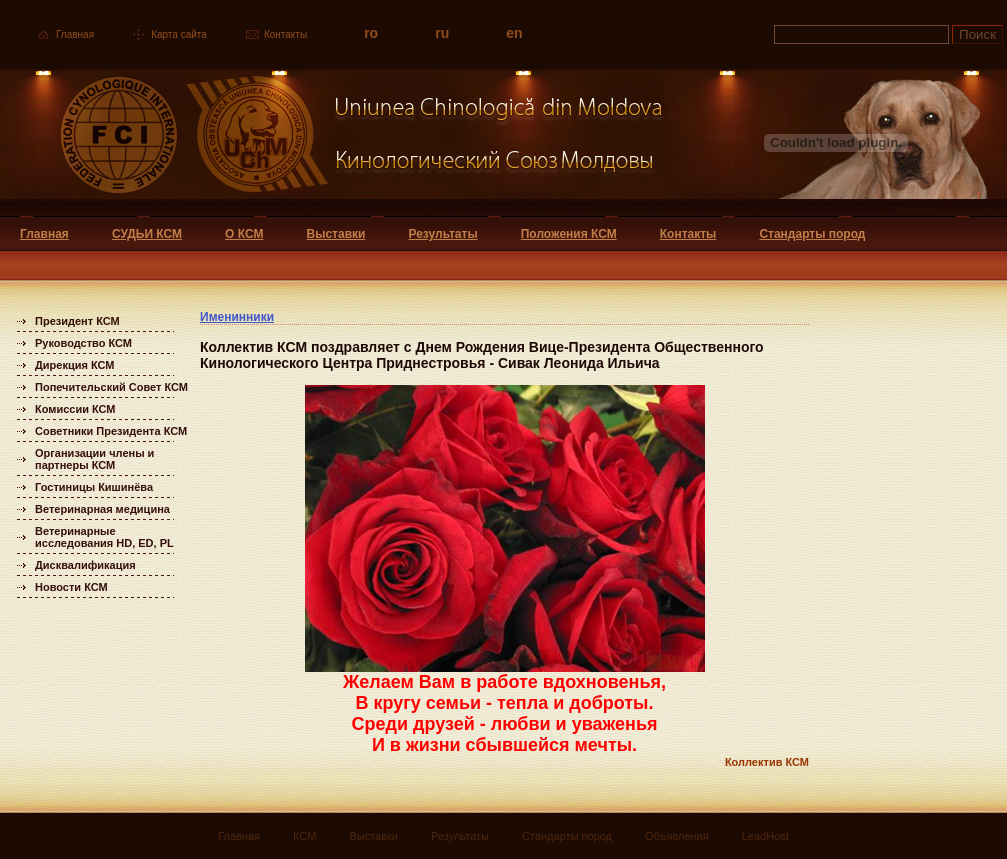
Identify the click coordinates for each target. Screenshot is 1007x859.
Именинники (237, 317)
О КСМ (244, 234)
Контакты (285, 34)
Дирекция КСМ (74, 365)
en (514, 33)
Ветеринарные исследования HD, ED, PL (104, 537)
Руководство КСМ (83, 343)
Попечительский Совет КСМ (111, 387)
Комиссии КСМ (75, 409)
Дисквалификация (85, 565)
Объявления (677, 836)
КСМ (304, 836)
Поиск (977, 34)
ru (442, 33)
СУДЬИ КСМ (147, 234)
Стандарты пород (812, 234)
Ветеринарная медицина (102, 509)
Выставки (336, 234)
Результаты (442, 234)
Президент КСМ (77, 321)
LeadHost (765, 836)
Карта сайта (179, 34)
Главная (75, 34)
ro (371, 33)
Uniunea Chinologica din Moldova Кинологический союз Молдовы (332, 142)
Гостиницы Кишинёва (94, 487)
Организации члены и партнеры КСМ (94, 459)
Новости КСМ (71, 587)
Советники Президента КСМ (111, 431)
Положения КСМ (569, 234)
